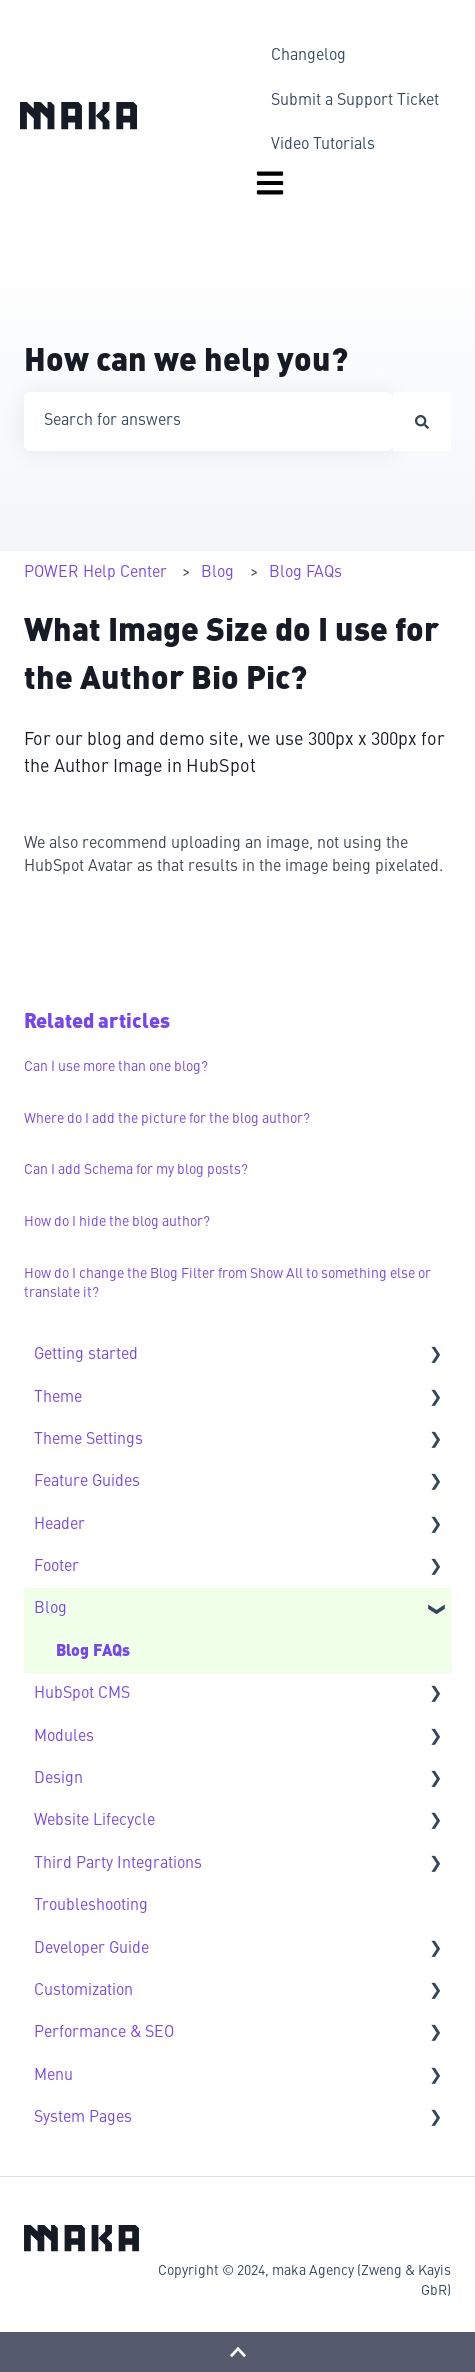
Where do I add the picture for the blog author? (167, 1119)
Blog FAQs (305, 573)
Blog (217, 573)
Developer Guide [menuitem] (91, 1949)
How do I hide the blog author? (117, 1222)
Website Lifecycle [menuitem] (94, 1821)
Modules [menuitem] (64, 1737)
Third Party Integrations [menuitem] (118, 1864)
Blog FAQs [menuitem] (93, 1652)
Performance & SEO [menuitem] (104, 2033)
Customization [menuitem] (83, 1991)
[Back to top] (237, 2352)
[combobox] (208, 421)
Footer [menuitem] (56, 1567)
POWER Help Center (95, 573)
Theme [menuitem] (58, 1398)
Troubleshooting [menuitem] (91, 1906)
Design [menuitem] (58, 1779)
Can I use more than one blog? (116, 1067)
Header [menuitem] (59, 1525)
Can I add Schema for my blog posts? (136, 1170)
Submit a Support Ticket (355, 101)
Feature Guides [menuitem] (87, 1482)
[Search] (422, 421)
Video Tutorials (323, 145)
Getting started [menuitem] (86, 1355)
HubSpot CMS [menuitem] (82, 1694)
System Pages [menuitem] (83, 2118)
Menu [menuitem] (53, 2076)
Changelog (308, 56)
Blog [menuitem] (50, 1609)
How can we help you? (186, 363)
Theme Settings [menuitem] (88, 1440)
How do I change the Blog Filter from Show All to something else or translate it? (227, 1284)
